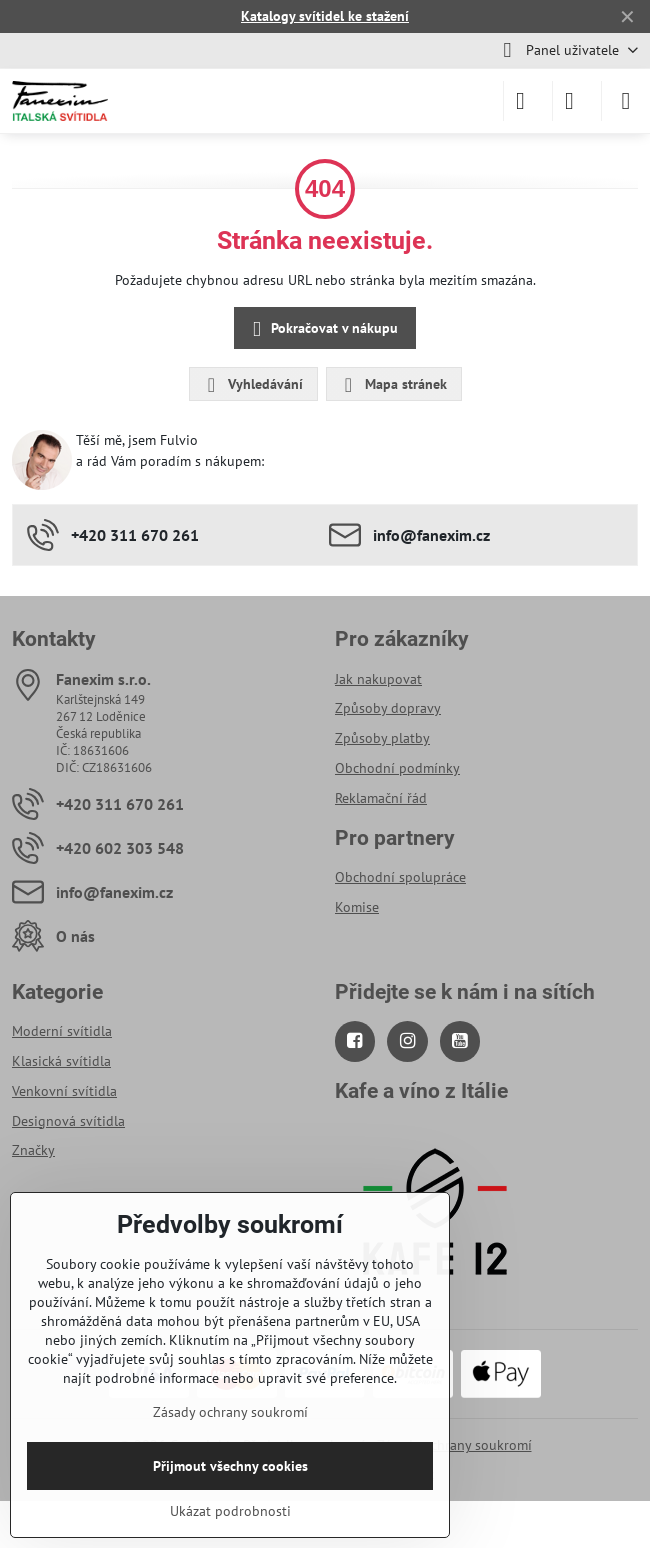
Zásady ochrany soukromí (454, 1445)
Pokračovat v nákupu (322, 329)
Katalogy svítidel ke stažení (325, 16)
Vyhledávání (252, 385)
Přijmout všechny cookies (230, 1466)
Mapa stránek (393, 385)
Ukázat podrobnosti (230, 1511)
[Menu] (626, 101)
